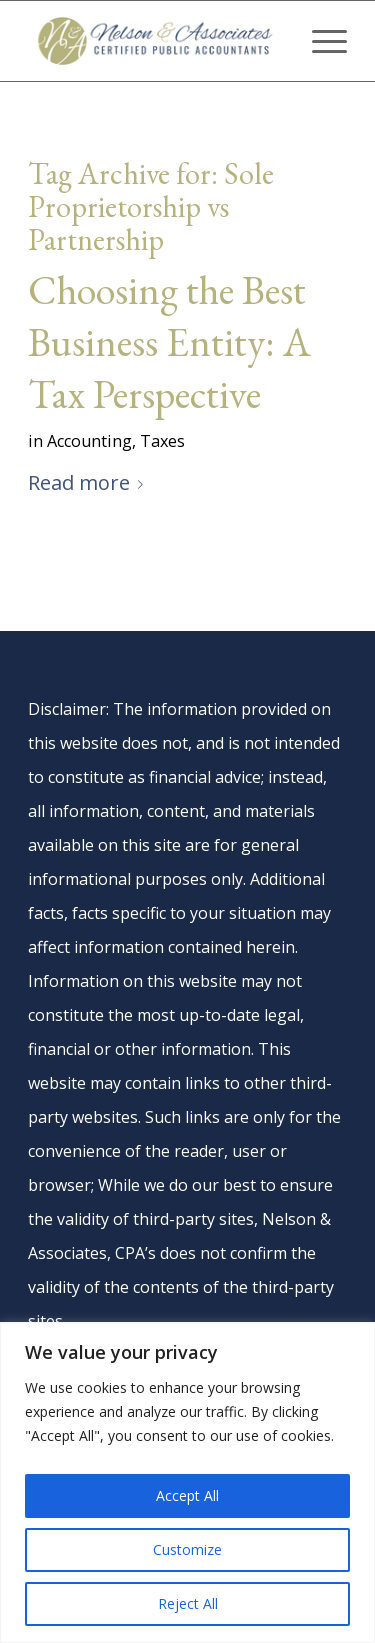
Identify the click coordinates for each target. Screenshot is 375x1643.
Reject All (188, 1603)
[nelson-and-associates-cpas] (155, 41)
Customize (187, 1549)
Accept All (187, 1495)
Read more (89, 482)
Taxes (162, 441)
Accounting (89, 441)
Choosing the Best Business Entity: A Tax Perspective (169, 342)
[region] (187, 1482)
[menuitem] (319, 41)
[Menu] (319, 41)
